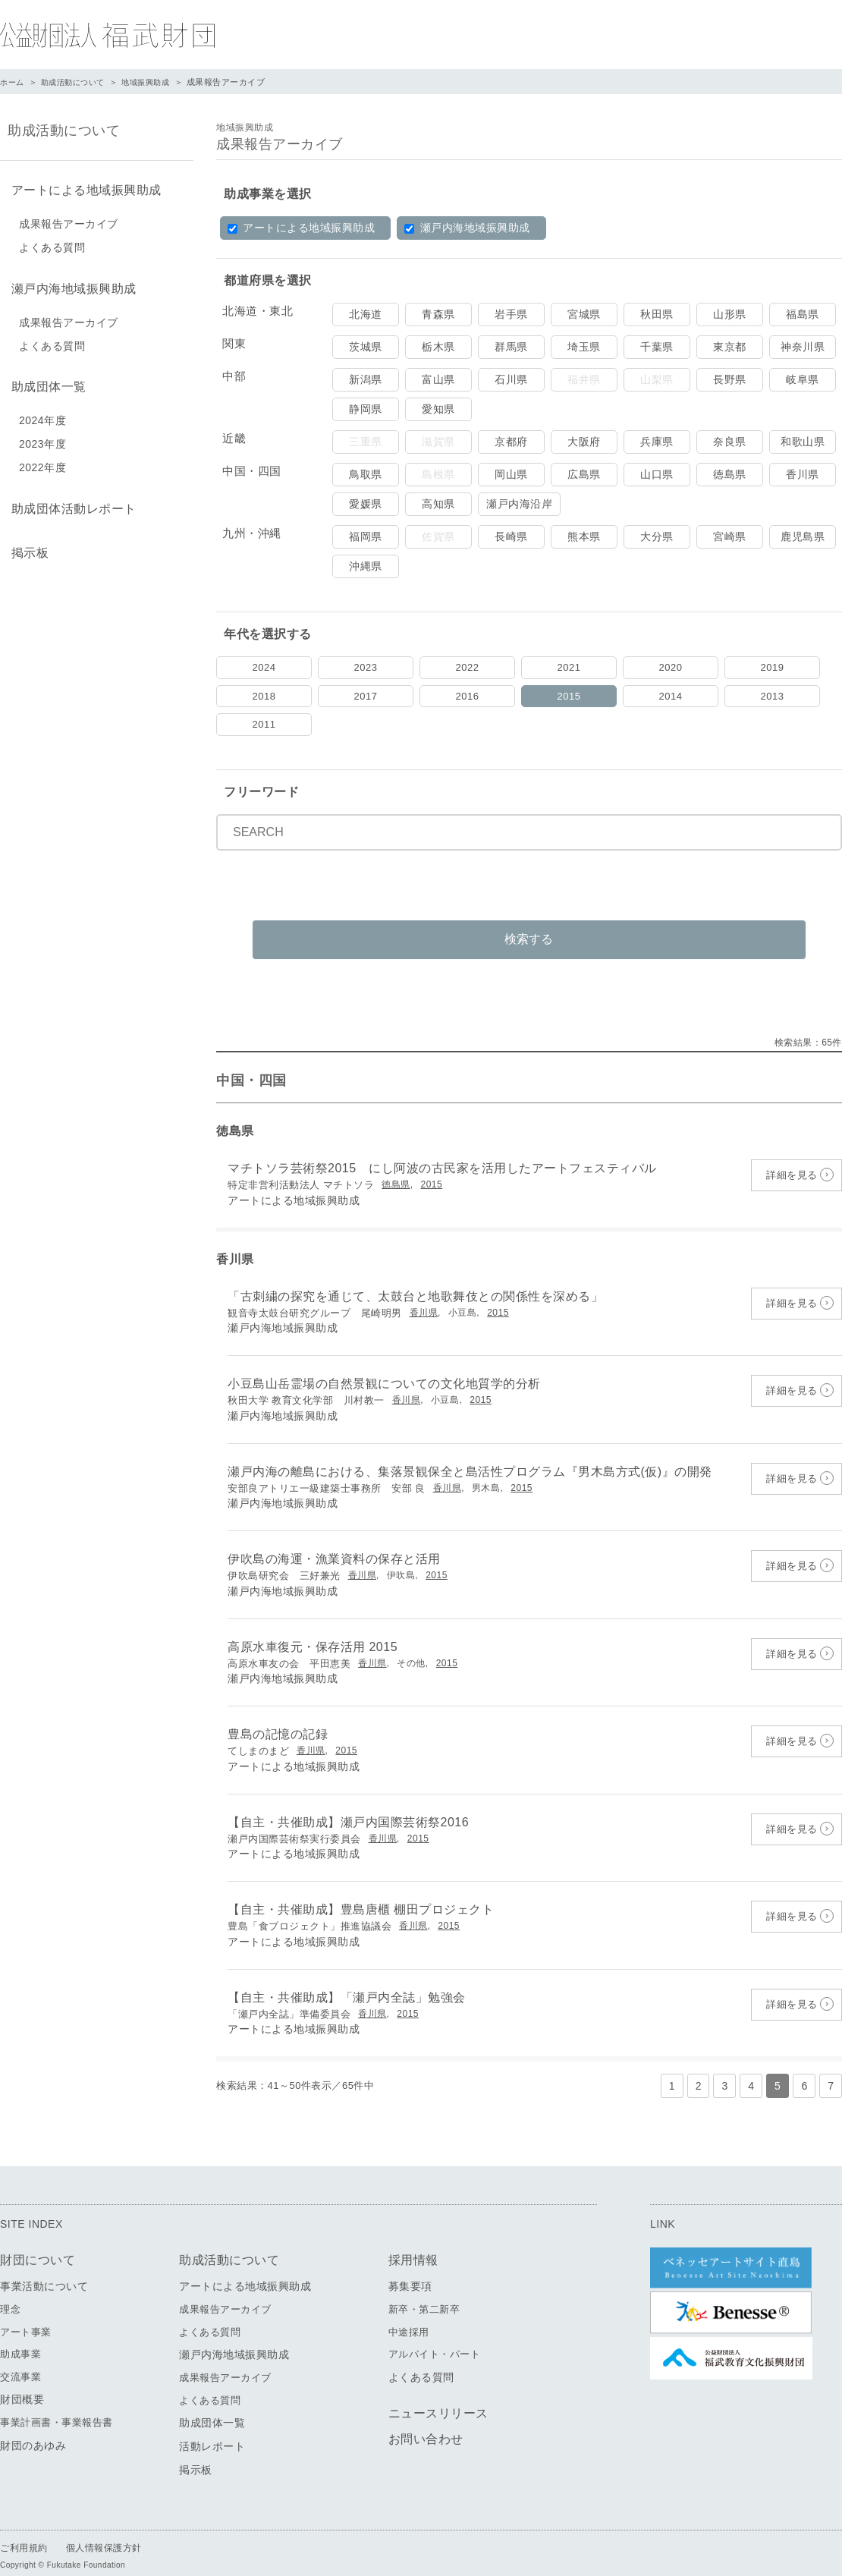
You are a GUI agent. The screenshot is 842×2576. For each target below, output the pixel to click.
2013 (772, 696)
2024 (264, 667)
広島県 (584, 474)
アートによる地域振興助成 (301, 228)
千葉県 (657, 347)
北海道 (365, 314)
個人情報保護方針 (104, 2530)
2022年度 (42, 459)
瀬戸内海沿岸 (519, 504)
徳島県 (729, 474)
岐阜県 (802, 379)
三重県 (365, 442)
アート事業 (26, 2314)
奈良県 (729, 442)
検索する (529, 921)
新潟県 (365, 379)
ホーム (13, 81)
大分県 (657, 536)
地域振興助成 (156, 81)
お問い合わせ (425, 2421)
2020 (671, 667)
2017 (366, 696)
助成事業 (20, 2336)
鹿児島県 (803, 536)
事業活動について (44, 2269)
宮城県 (584, 314)
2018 (264, 696)
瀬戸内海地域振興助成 (466, 228)
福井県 (584, 379)
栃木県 (438, 347)
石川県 (511, 379)
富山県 (438, 379)
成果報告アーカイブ (68, 221)
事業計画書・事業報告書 (56, 2405)
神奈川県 (803, 347)
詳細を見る (792, 1157)
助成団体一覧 (45, 379)
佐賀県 (438, 536)
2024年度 (42, 412)
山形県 (729, 314)
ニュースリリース (438, 2395)
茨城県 (365, 347)
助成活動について (78, 81)
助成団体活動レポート (70, 498)
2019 (772, 667)
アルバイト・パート (434, 2336)
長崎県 (511, 536)
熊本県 (584, 536)
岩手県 (511, 314)
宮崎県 (729, 536)
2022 (467, 667)
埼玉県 (584, 347)
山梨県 (657, 379)
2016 (467, 696)
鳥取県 (365, 474)
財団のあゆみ (33, 2428)
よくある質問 (52, 244)
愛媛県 (365, 504)
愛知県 (438, 409)
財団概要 (22, 2382)
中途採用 (408, 2314)
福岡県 (365, 536)
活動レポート (212, 2429)
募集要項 (410, 2269)
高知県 (438, 504)
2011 (264, 724)
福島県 (802, 314)
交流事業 (20, 2359)
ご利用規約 (24, 2530)
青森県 (438, 314)
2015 (569, 696)
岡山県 (511, 474)
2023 (366, 667)
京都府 (511, 442)
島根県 (438, 474)
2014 (671, 696)
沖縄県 (365, 566)
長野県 (729, 379)
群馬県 (511, 347)
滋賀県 (438, 442)
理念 (10, 2292)
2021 (569, 667)
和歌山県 (803, 442)
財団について (37, 2242)
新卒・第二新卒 (424, 2292)
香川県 (802, 474)
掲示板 (27, 539)
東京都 (729, 347)
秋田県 (657, 314)
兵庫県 (657, 442)
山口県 (657, 474)
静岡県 (365, 409)
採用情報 (413, 2242)
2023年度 (42, 435)
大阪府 (584, 442)
